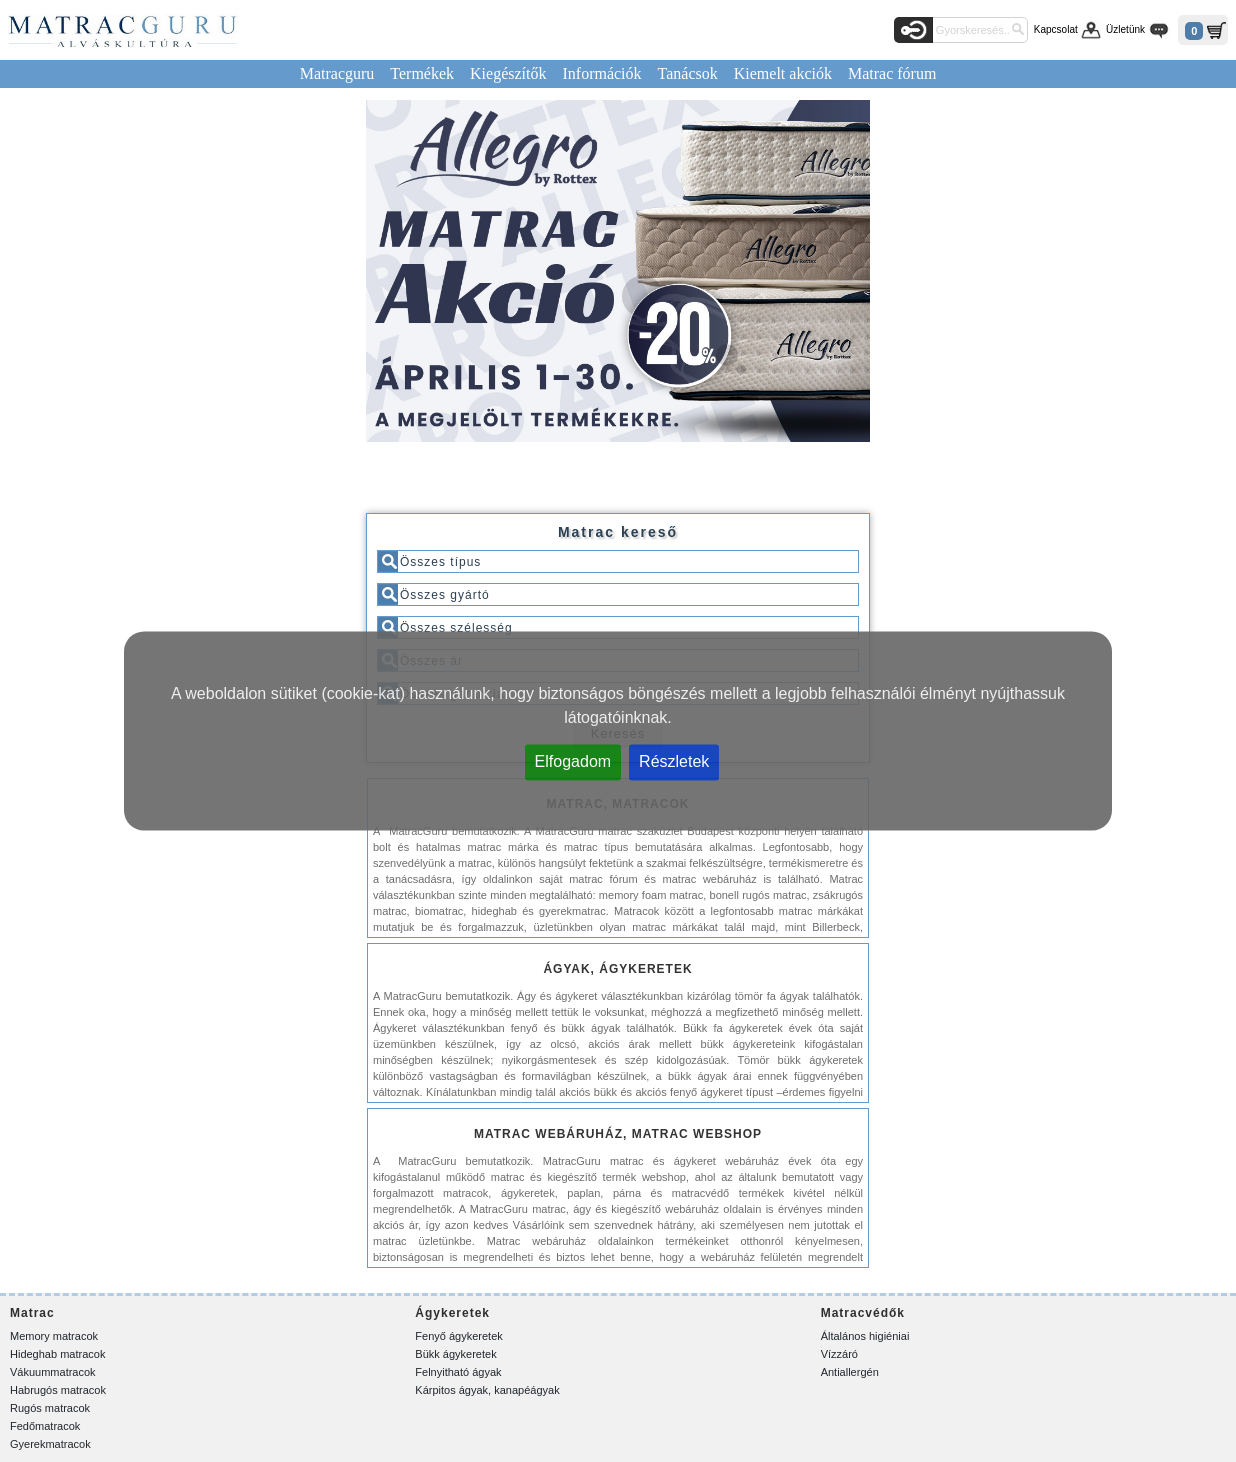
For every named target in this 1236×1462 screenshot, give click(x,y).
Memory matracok (54, 1336)
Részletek (674, 761)
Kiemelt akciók (783, 73)
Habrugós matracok (58, 1390)
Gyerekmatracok (50, 1444)
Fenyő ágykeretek (458, 1336)
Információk (601, 73)
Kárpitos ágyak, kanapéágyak (487, 1390)
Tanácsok (688, 73)
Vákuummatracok (53, 1372)
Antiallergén (850, 1372)
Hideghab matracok (57, 1354)
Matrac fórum (892, 73)
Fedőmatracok (45, 1426)
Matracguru (337, 73)
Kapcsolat (1056, 29)
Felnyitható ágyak (458, 1372)
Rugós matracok (50, 1408)
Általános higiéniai (865, 1336)
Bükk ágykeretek (455, 1354)
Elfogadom (573, 761)
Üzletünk (1125, 29)
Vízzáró (839, 1354)
